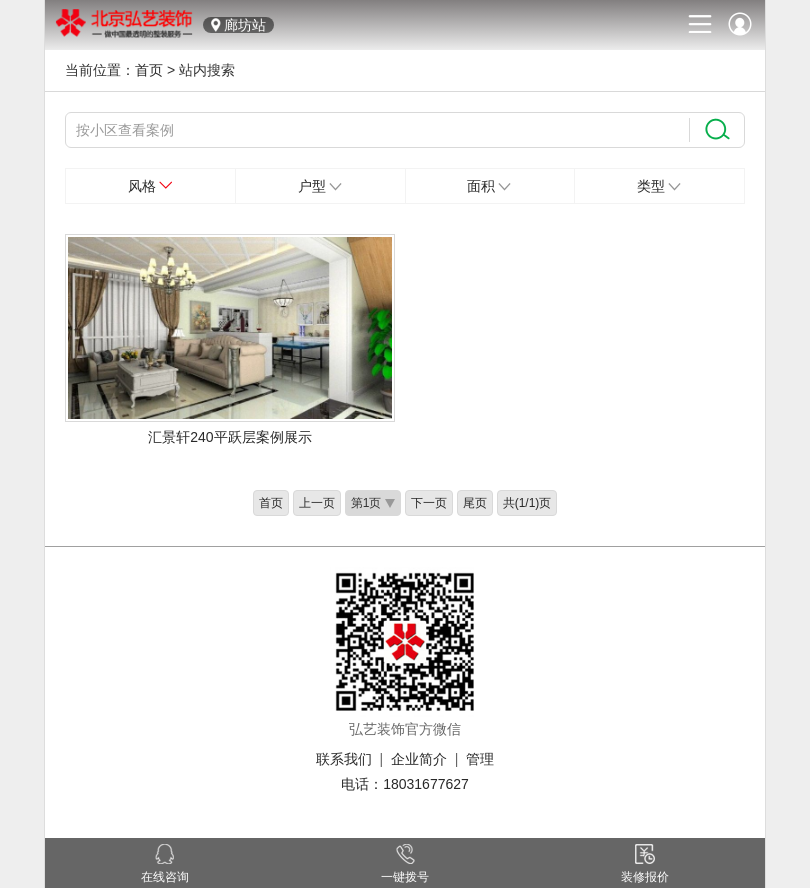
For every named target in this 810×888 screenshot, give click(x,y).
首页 (149, 70)
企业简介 (419, 759)
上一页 (317, 503)
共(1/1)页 (527, 503)
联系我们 (344, 759)
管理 (480, 759)
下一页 (429, 503)
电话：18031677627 (405, 784)
